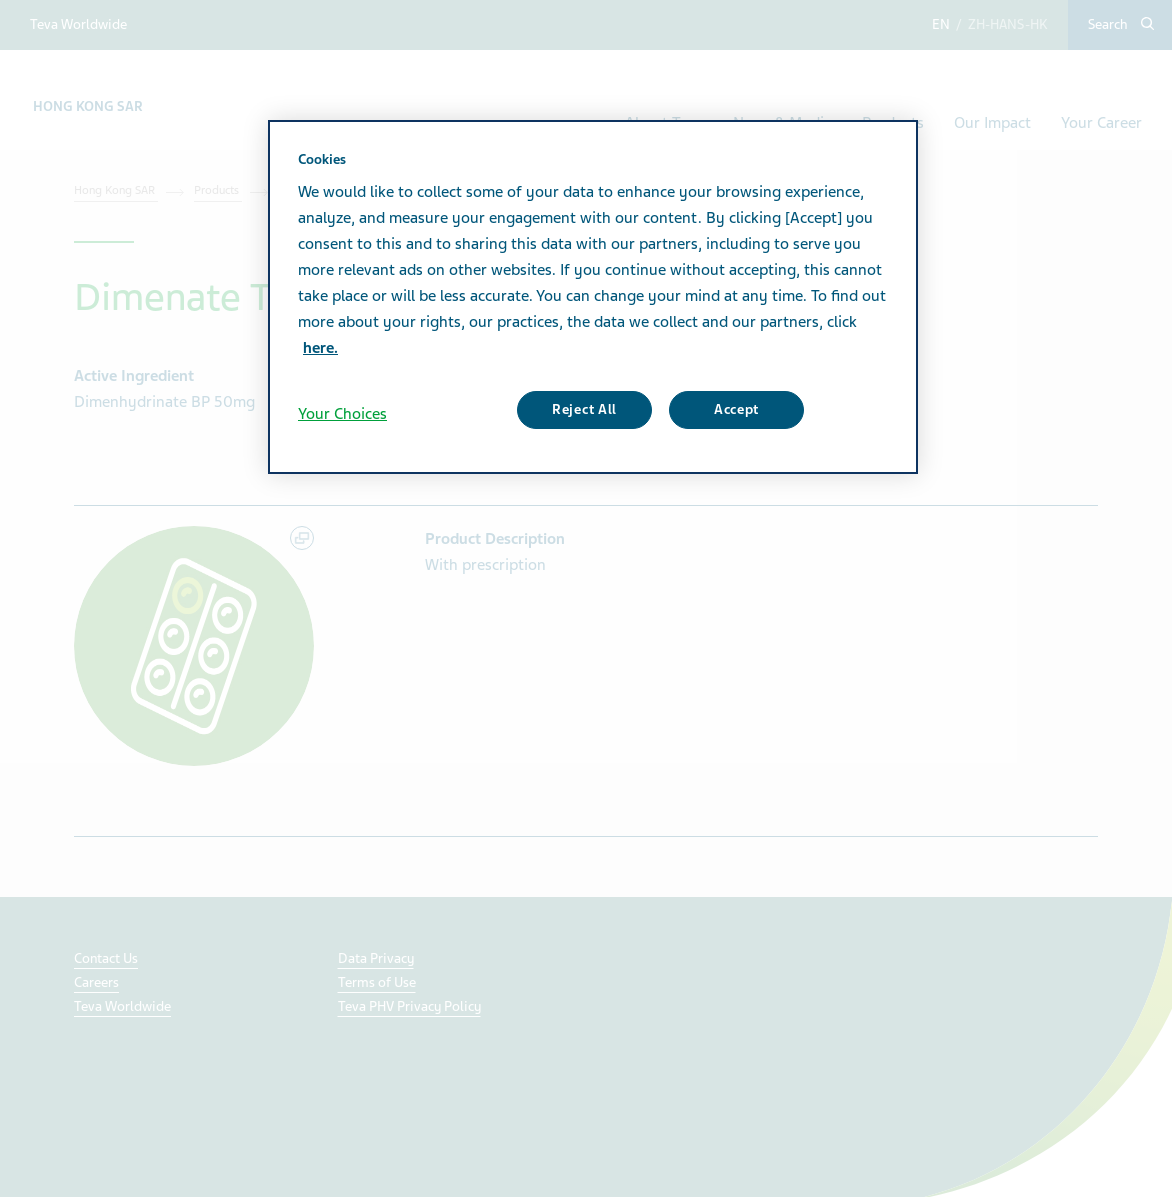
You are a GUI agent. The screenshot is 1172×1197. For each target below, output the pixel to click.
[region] (593, 297)
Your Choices (342, 414)
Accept (736, 409)
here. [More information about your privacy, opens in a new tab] (320, 348)
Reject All (584, 409)
